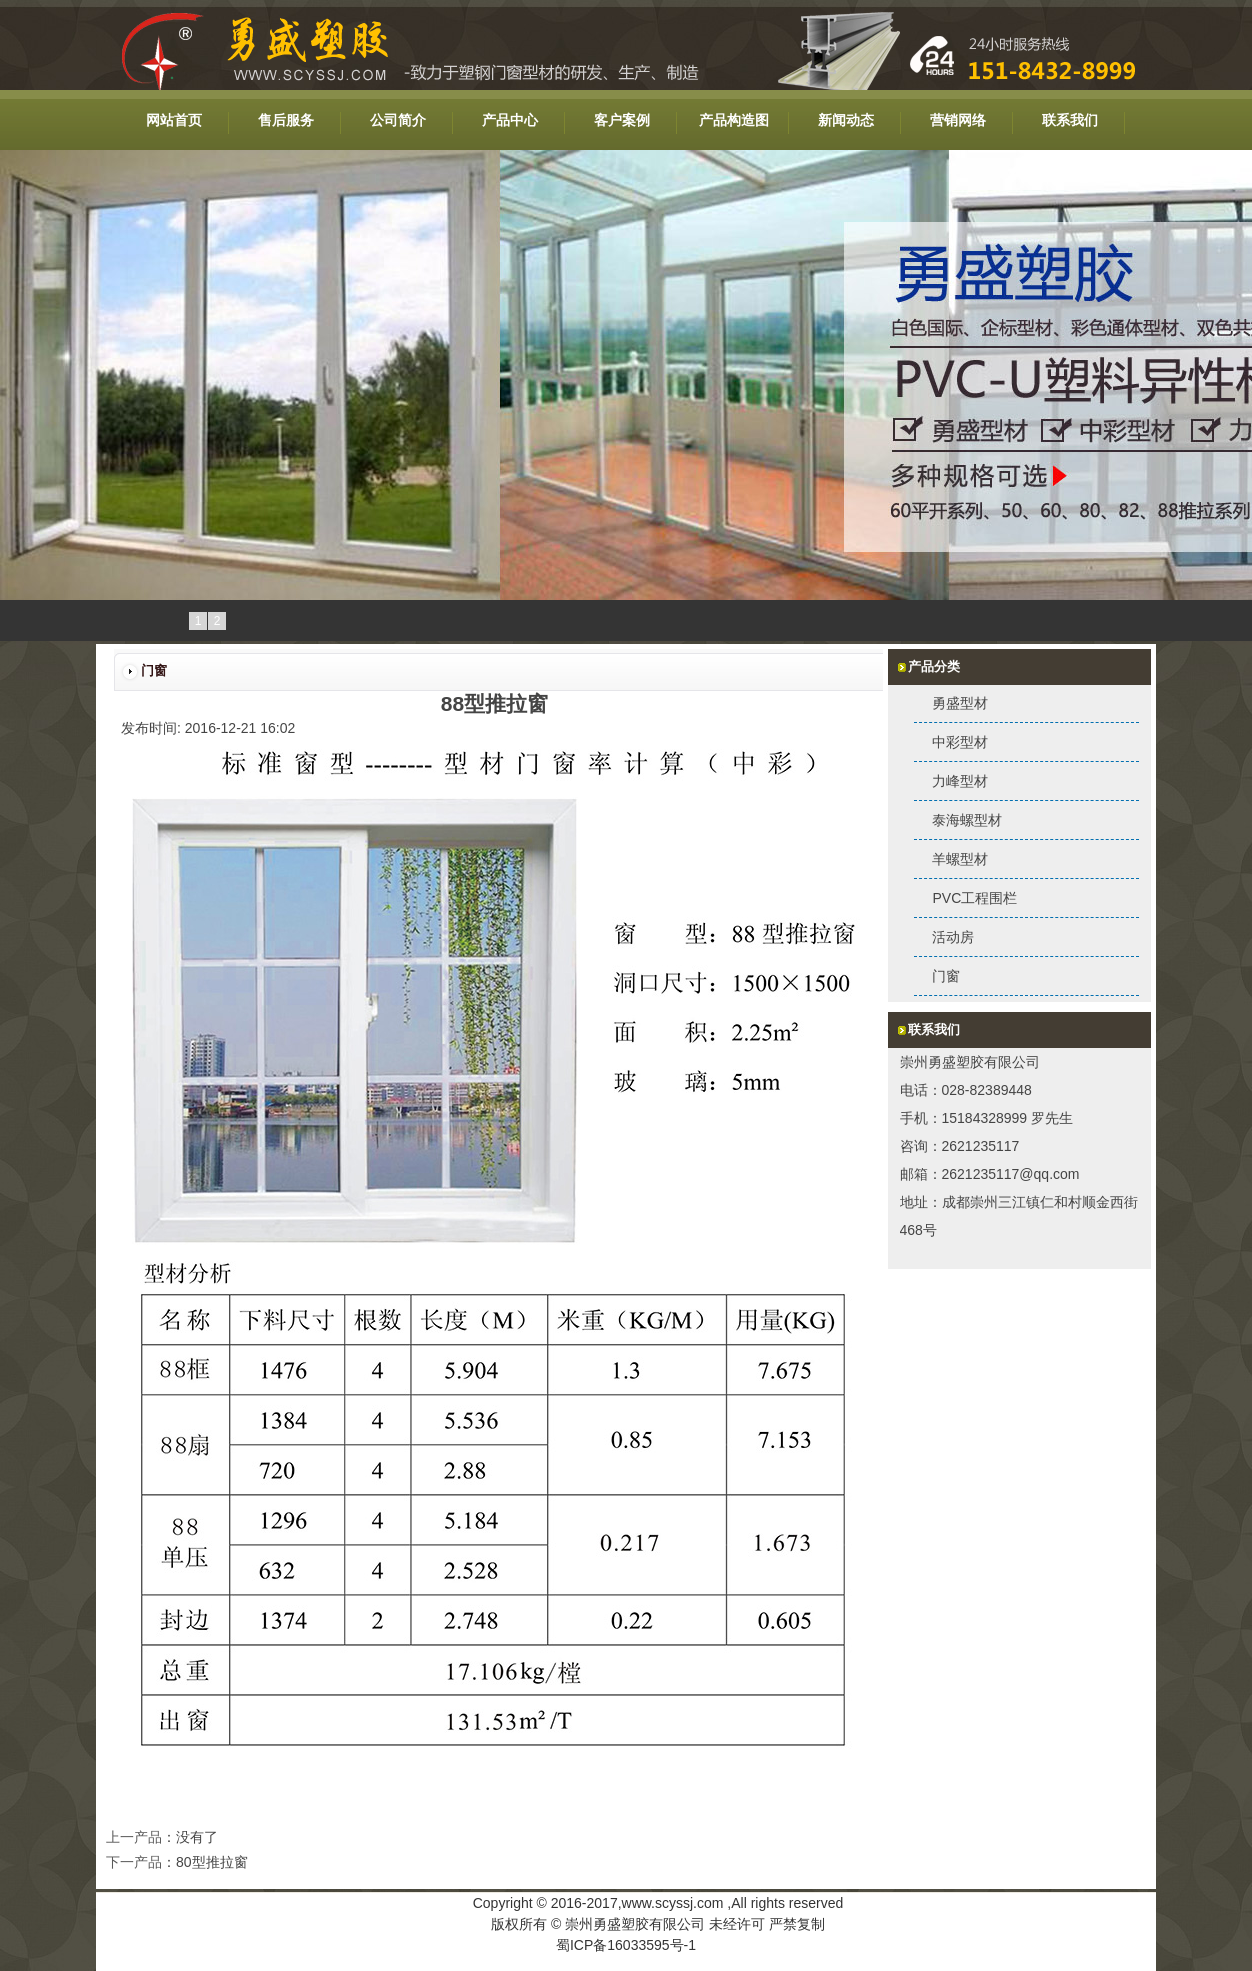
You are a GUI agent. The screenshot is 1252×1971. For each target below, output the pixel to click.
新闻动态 (846, 120)
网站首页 (174, 120)
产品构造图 (734, 120)
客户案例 (622, 120)
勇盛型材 (960, 703)
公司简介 (398, 120)
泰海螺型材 (967, 820)
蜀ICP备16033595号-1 (626, 1945)
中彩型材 (960, 742)
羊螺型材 (960, 859)
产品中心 (510, 120)
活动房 (953, 937)
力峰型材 (960, 781)
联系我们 (1070, 120)
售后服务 (286, 120)
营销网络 (958, 120)
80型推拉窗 (212, 1862)
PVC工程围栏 (974, 898)
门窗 (946, 976)
